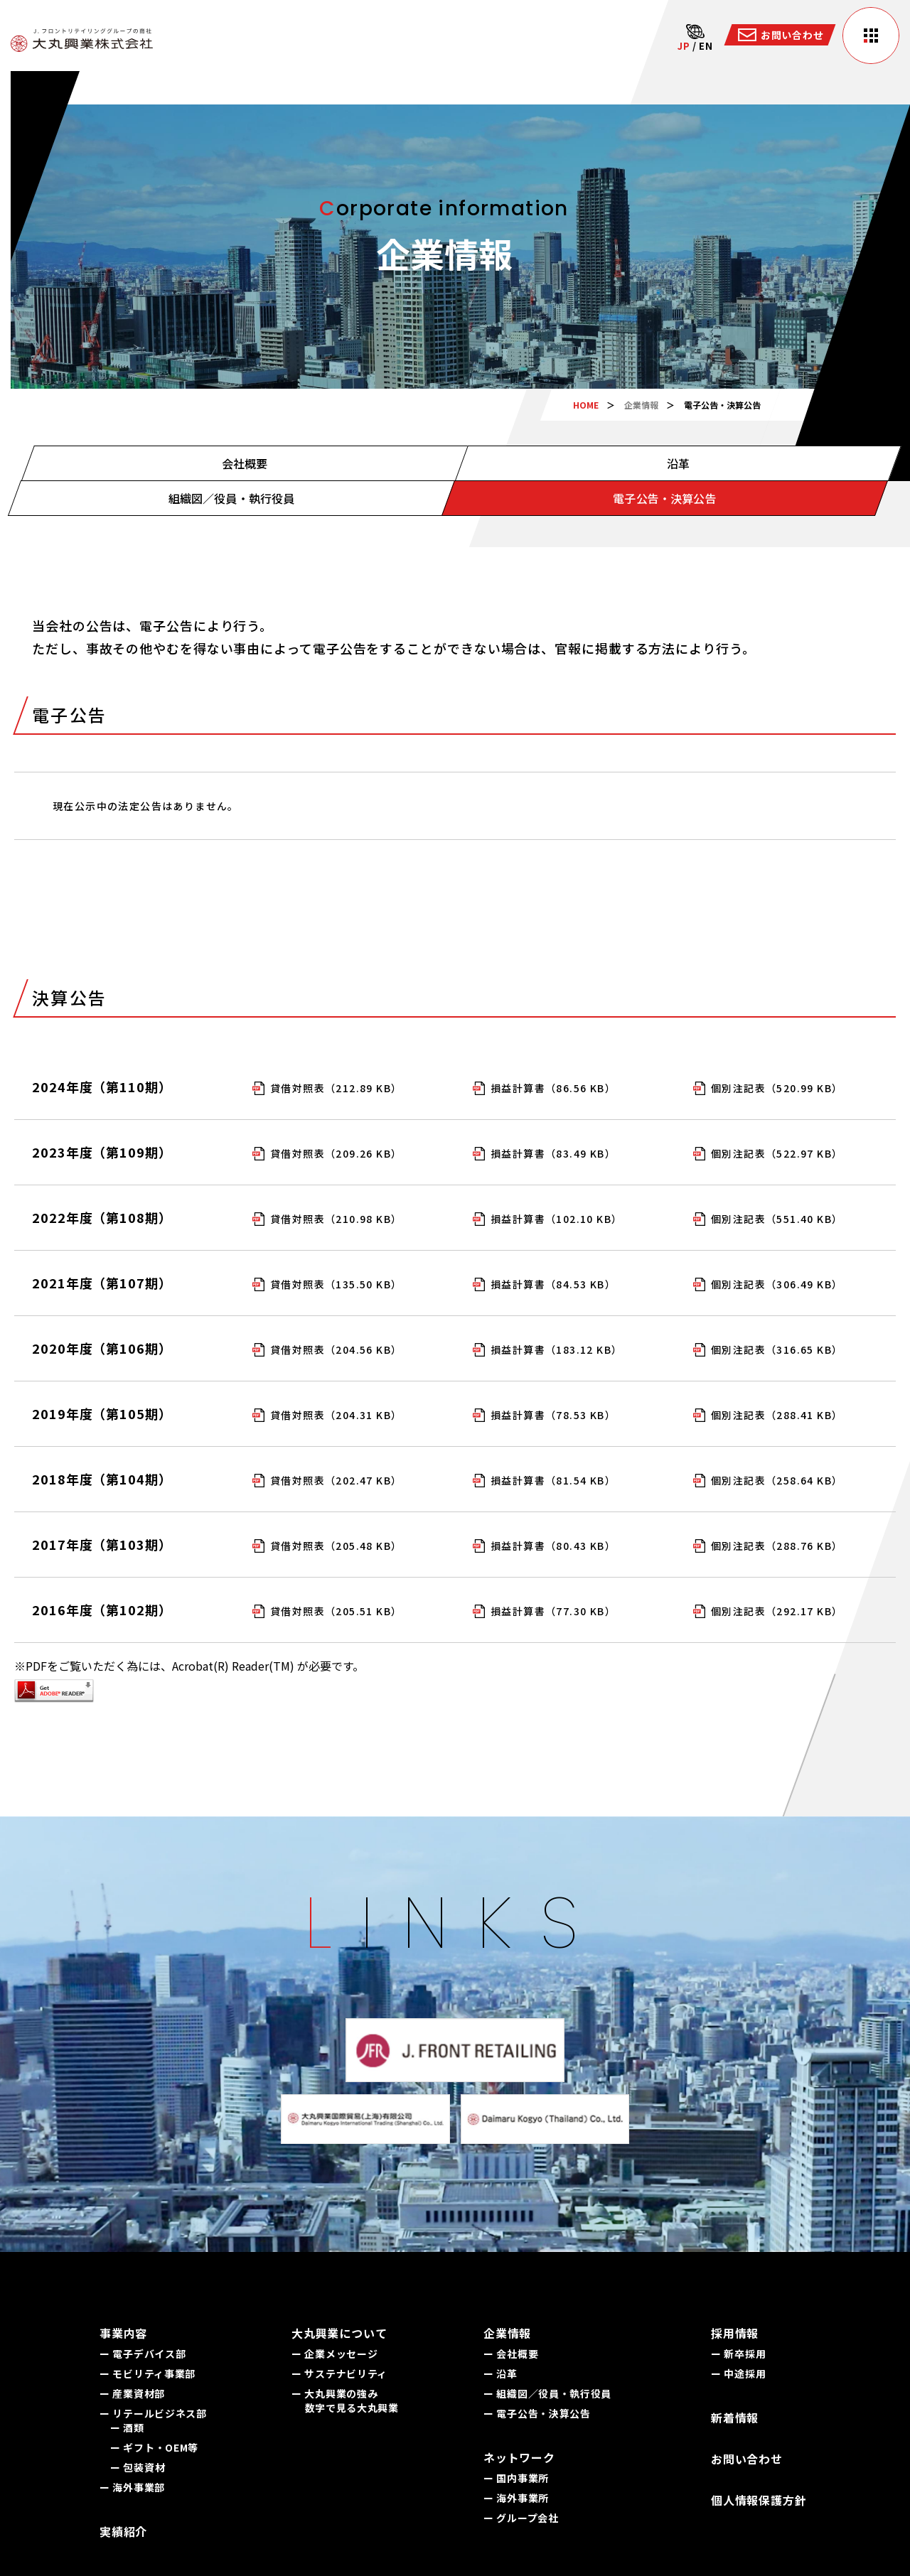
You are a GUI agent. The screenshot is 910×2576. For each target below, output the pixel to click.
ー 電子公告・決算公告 (537, 2413)
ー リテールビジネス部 (153, 2413)
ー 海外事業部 (132, 2487)
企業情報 (641, 405)
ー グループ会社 (521, 2518)
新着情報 (735, 2417)
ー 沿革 (500, 2373)
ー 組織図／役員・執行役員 (547, 2393)
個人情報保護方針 (758, 2499)
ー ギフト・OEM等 (154, 2447)
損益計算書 (553, 1088)
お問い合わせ (747, 2458)
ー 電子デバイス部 (143, 2353)
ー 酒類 (127, 2427)
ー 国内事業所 (516, 2478)
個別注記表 (776, 1088)
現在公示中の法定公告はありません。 (146, 806)
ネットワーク (519, 2457)
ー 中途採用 (738, 2373)
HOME (586, 405)
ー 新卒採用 (738, 2353)
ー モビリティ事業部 (148, 2373)
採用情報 (735, 2332)
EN (705, 46)
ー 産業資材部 (132, 2393)
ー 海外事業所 (516, 2498)
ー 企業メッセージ (334, 2353)
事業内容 (123, 2332)
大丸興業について (339, 2332)
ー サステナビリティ (339, 2373)
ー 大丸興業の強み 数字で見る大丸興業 (345, 2400)
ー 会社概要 (510, 2353)
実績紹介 (123, 2531)
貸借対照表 (336, 1088)
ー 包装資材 (137, 2467)
